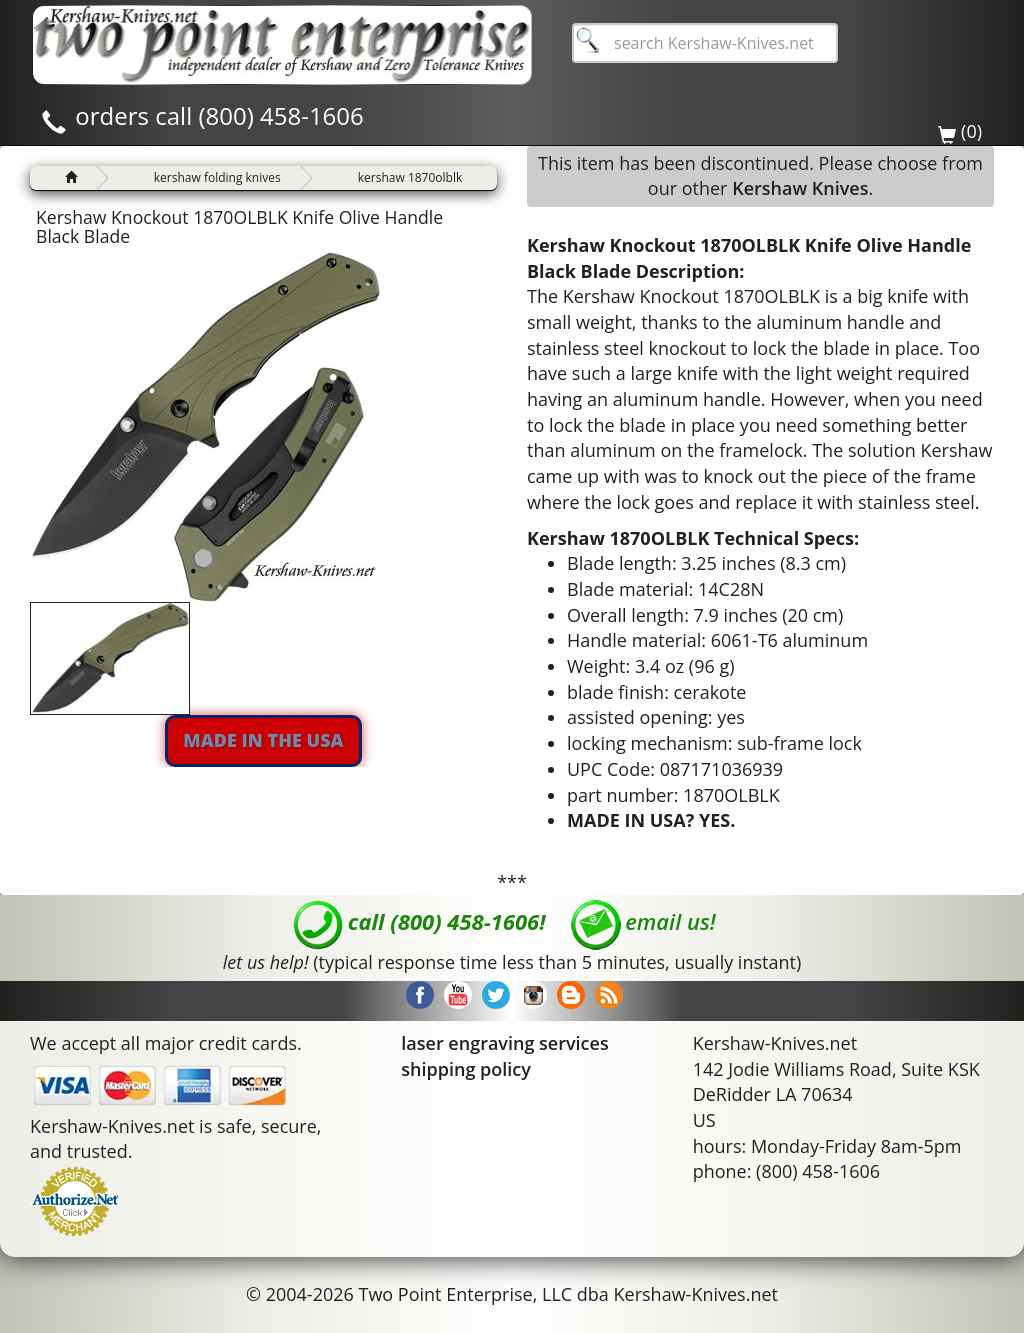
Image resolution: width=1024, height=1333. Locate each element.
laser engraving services (504, 1043)
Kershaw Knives (800, 188)
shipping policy (466, 1069)
